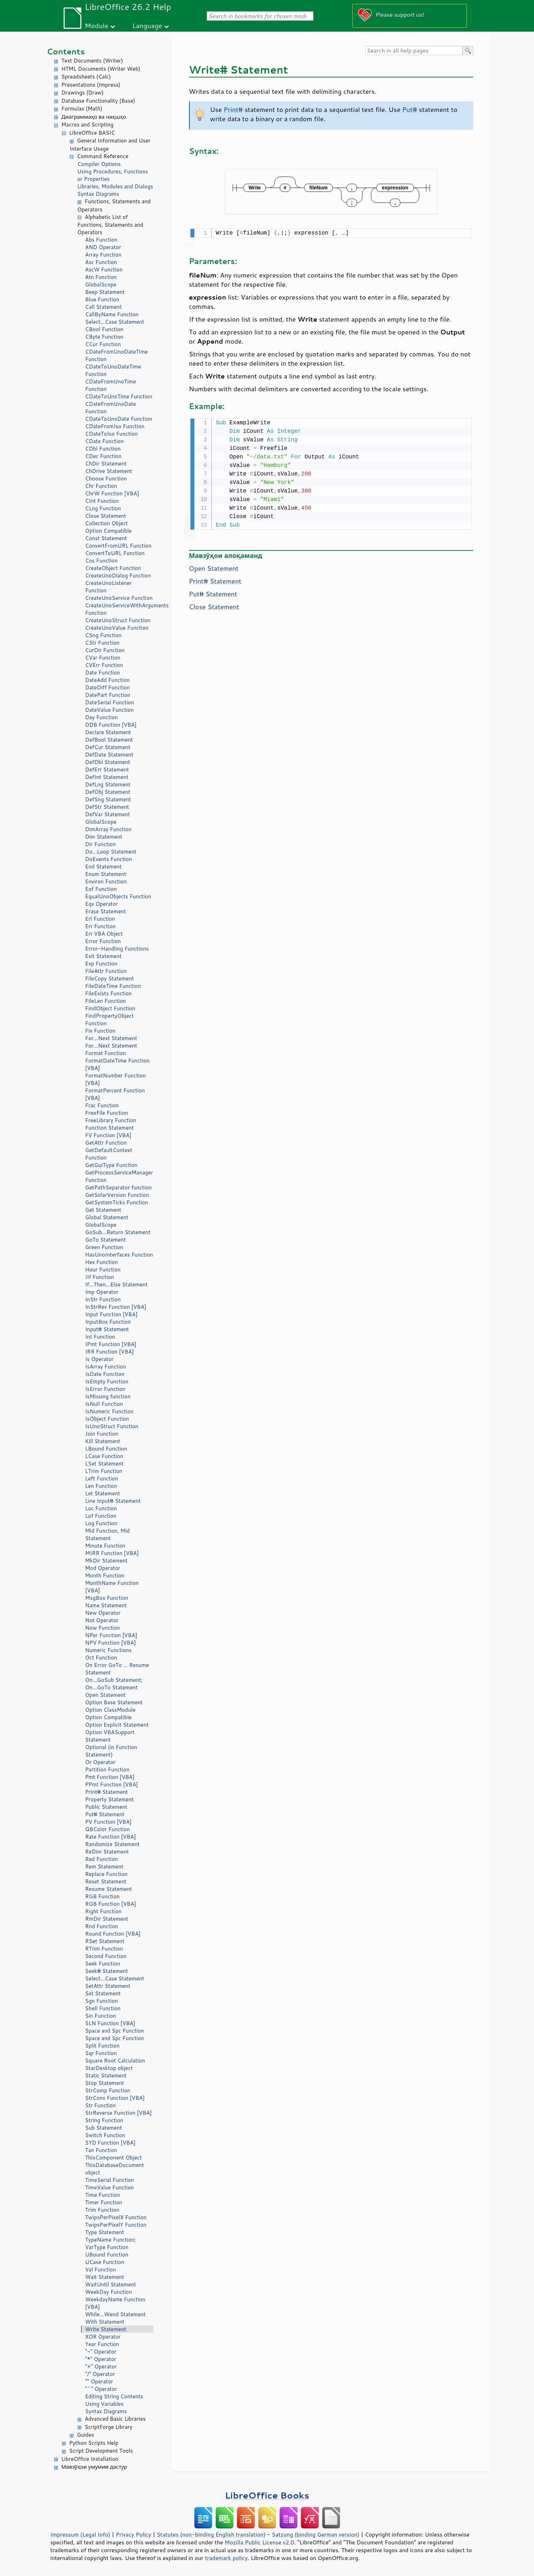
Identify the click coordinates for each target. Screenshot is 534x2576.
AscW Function (104, 269)
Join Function (101, 1433)
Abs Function (101, 239)
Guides (85, 2434)
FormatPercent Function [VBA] (115, 1094)
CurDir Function (105, 650)
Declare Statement (108, 732)
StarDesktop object (109, 2068)
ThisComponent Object (113, 2157)
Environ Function (106, 881)
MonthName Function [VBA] (112, 1586)
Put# (409, 109)
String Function (104, 2120)
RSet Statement (105, 1941)
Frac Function (102, 1105)
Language (147, 25)
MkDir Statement (106, 1560)
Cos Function (101, 560)
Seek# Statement (106, 1971)
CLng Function (103, 508)
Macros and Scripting (87, 124)
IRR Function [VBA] (109, 1351)
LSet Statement (104, 1463)
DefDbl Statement (107, 762)
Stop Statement (104, 2083)
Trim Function (102, 2210)
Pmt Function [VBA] (110, 1777)
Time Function (102, 2195)
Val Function (100, 2269)
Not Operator (102, 1620)
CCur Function (103, 344)
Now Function (102, 1627)
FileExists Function (108, 993)
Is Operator (99, 1359)
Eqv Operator (101, 904)
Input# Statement (107, 1329)
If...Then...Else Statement (116, 1284)
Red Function (101, 1859)
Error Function (103, 941)
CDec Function (103, 456)
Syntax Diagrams (98, 194)
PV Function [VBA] (108, 1821)
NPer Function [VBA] (111, 1635)
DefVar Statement (107, 814)
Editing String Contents (114, 2396)
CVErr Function (104, 665)
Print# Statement (106, 1792)
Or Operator (100, 1762)
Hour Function (103, 1269)
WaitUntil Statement (110, 2284)
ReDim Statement (107, 1851)
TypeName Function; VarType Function (110, 2243)
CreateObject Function (113, 568)
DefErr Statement (107, 769)
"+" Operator (101, 2366)
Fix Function (100, 1030)
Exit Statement (103, 956)
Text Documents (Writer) (92, 60)
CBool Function (104, 329)
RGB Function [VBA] (110, 1904)
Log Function (101, 1523)
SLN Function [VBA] (110, 2023)
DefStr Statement (107, 807)
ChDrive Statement (109, 471)
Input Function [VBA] (111, 1314)
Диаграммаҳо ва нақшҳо (93, 116)
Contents (66, 51)
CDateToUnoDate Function (118, 419)
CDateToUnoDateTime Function (113, 370)
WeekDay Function (108, 2292)
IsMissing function (108, 1396)
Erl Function (100, 919)
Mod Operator (102, 1568)
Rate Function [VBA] (110, 1836)
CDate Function (104, 441)
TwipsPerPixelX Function (116, 2217)
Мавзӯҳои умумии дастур (94, 2466)
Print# (233, 109)
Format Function (105, 1053)
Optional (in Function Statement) (111, 1750)
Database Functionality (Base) (98, 100)
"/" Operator (100, 2374)
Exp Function (101, 963)
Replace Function (106, 1874)
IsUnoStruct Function (112, 1426)
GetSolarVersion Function (117, 1195)
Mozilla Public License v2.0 (259, 2542)
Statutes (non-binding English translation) (211, 2534)
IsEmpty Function (107, 1381)
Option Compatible (108, 530)
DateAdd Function (107, 680)
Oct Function (101, 1657)
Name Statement (106, 1605)
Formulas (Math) (82, 108)
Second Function (105, 1956)
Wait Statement (104, 2277)
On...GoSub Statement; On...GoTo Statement (114, 1683)
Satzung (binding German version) (316, 2534)
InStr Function (103, 1299)
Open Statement (105, 1695)
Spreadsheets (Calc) (86, 76)
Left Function (101, 1478)
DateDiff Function (107, 687)
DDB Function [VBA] (111, 724)
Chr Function (101, 486)
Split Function (102, 2045)
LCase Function (104, 1456)
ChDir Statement (106, 463)
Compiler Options (99, 164)
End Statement (103, 866)
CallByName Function (112, 314)
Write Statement (105, 2329)
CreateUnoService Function (119, 598)
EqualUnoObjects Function (118, 896)
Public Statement (106, 1807)
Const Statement (106, 538)
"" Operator (99, 2381)
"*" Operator (101, 2359)
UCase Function (104, 2262)
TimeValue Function (109, 2187)
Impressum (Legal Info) (80, 2534)
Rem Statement (104, 1866)
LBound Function (106, 1448)
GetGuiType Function (111, 1165)
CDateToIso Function (111, 433)
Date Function (102, 672)
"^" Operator (101, 2389)
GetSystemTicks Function (116, 1202)
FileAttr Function (106, 971)
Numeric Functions (108, 1650)
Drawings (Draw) (82, 92)
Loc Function (101, 1508)
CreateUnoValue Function (117, 627)
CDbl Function (103, 448)
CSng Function (103, 635)
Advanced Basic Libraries (115, 2418)
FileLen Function (105, 1001)
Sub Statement (103, 2127)
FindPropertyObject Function (109, 1019)
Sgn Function (101, 2001)
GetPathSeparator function (118, 1187)
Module (96, 25)
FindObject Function (110, 1008)
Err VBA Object (104, 933)
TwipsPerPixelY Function (115, 2224)
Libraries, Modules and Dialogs (115, 186)
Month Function (105, 1575)
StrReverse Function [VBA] (118, 2113)
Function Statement (109, 1127)
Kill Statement (102, 1441)
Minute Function (105, 1545)
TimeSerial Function (109, 2180)
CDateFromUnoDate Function (110, 407)
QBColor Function (107, 1829)
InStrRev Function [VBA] (115, 1307)
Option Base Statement (114, 1702)
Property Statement (109, 1799)
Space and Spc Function (114, 2030)
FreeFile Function (106, 1113)
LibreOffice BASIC (92, 132)
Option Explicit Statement (117, 1724)
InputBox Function (108, 1321)
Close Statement (105, 516)
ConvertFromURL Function (118, 545)
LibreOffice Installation (89, 2459)
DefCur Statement (107, 747)
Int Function (100, 1336)
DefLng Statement (108, 784)
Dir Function (100, 844)
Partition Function (107, 1769)
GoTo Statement (105, 1239)
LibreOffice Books (267, 2495)
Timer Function (103, 2202)
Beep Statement (105, 292)
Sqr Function (101, 2053)
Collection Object (106, 523)
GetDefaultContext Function (109, 1153)
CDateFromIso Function (115, 426)
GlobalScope (101, 284)
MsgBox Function (107, 1598)
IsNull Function (104, 1404)
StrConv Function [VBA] (115, 2098)
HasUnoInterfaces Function (119, 1254)
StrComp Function (107, 2090)
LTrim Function (103, 1471)
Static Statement (106, 2075)
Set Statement (103, 1993)
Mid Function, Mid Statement (107, 1534)
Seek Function (102, 1963)
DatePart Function (107, 695)
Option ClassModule (110, 1710)
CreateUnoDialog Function (118, 575)
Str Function (100, 2105)
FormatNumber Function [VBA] (115, 1079)
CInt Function (102, 501)
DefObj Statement (107, 792)
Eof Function (101, 889)
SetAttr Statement (107, 1986)
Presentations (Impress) (90, 84)
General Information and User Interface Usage (110, 144)
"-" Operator (101, 2351)
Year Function (102, 2344)
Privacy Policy (133, 2534)
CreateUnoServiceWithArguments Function (119, 609)
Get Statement (103, 1210)
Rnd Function (101, 1926)
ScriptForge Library (109, 2427)
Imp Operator (102, 1292)
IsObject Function (107, 1419)
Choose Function (106, 478)
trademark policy (226, 2558)
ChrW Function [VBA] (112, 493)
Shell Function (103, 2008)
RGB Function (102, 1896)
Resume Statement (108, 1889)
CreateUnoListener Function (108, 586)
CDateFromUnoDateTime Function (116, 355)
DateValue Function (109, 710)
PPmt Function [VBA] (111, 1784)
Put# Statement (105, 1814)
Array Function (103, 254)
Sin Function (100, 2016)
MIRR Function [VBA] (112, 1553)
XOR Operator (103, 2336)
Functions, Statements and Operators (114, 205)
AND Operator (103, 247)
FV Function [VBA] (108, 1135)
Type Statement (104, 2232)
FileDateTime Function (113, 986)
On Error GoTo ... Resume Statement (117, 1668)
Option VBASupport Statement (110, 1735)
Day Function (101, 717)
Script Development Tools (101, 2450)
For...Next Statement (111, 1038)
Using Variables (104, 2404)
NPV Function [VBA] (110, 1642)
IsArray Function (105, 1366)
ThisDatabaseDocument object (114, 2168)
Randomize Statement (112, 1844)
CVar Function (102, 657)
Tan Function (101, 2150)
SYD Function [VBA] (110, 2142)
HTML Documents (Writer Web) (101, 68)
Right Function (103, 1911)
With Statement (104, 2321)
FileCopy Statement (109, 978)
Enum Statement (105, 874)
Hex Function (101, 1262)
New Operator (103, 1613)
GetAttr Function (106, 1142)
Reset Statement (105, 1881)
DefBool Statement (109, 739)
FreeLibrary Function (110, 1120)
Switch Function (105, 2135)
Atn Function (101, 277)
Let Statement (102, 1493)
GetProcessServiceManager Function (119, 1176)
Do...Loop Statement (110, 851)
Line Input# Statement (113, 1501)
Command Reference (103, 156)
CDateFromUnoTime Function (110, 385)
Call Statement (103, 307)
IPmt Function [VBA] (110, 1344)
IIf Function (99, 1277)
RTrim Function (104, 1948)
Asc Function (101, 262)
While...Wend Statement (115, 2314)
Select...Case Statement (114, 322)
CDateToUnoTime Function (118, 396)
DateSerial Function (109, 702)
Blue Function (102, 299)
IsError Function (105, 1389)
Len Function (101, 1486)
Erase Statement (105, 911)
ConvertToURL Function (115, 553)
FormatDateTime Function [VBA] (117, 1064)
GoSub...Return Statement (118, 1232)
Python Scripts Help (94, 2443)
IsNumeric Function (109, 1411)
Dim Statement (104, 836)
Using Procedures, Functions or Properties (112, 175)
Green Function (104, 1247)
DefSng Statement (108, 799)
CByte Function (104, 336)
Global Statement (107, 1217)
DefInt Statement (107, 777)
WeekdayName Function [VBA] (115, 2303)
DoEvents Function (108, 859)
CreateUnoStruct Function (117, 620)
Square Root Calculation (115, 2060)
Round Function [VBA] (113, 1933)
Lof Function (101, 1516)
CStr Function (102, 642)
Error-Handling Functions (117, 948)
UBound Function (107, 2254)
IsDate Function (105, 1374)
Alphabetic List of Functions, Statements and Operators (110, 224)
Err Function (100, 926)
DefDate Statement (109, 754)
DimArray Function (108, 829)
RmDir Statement (106, 1918)
